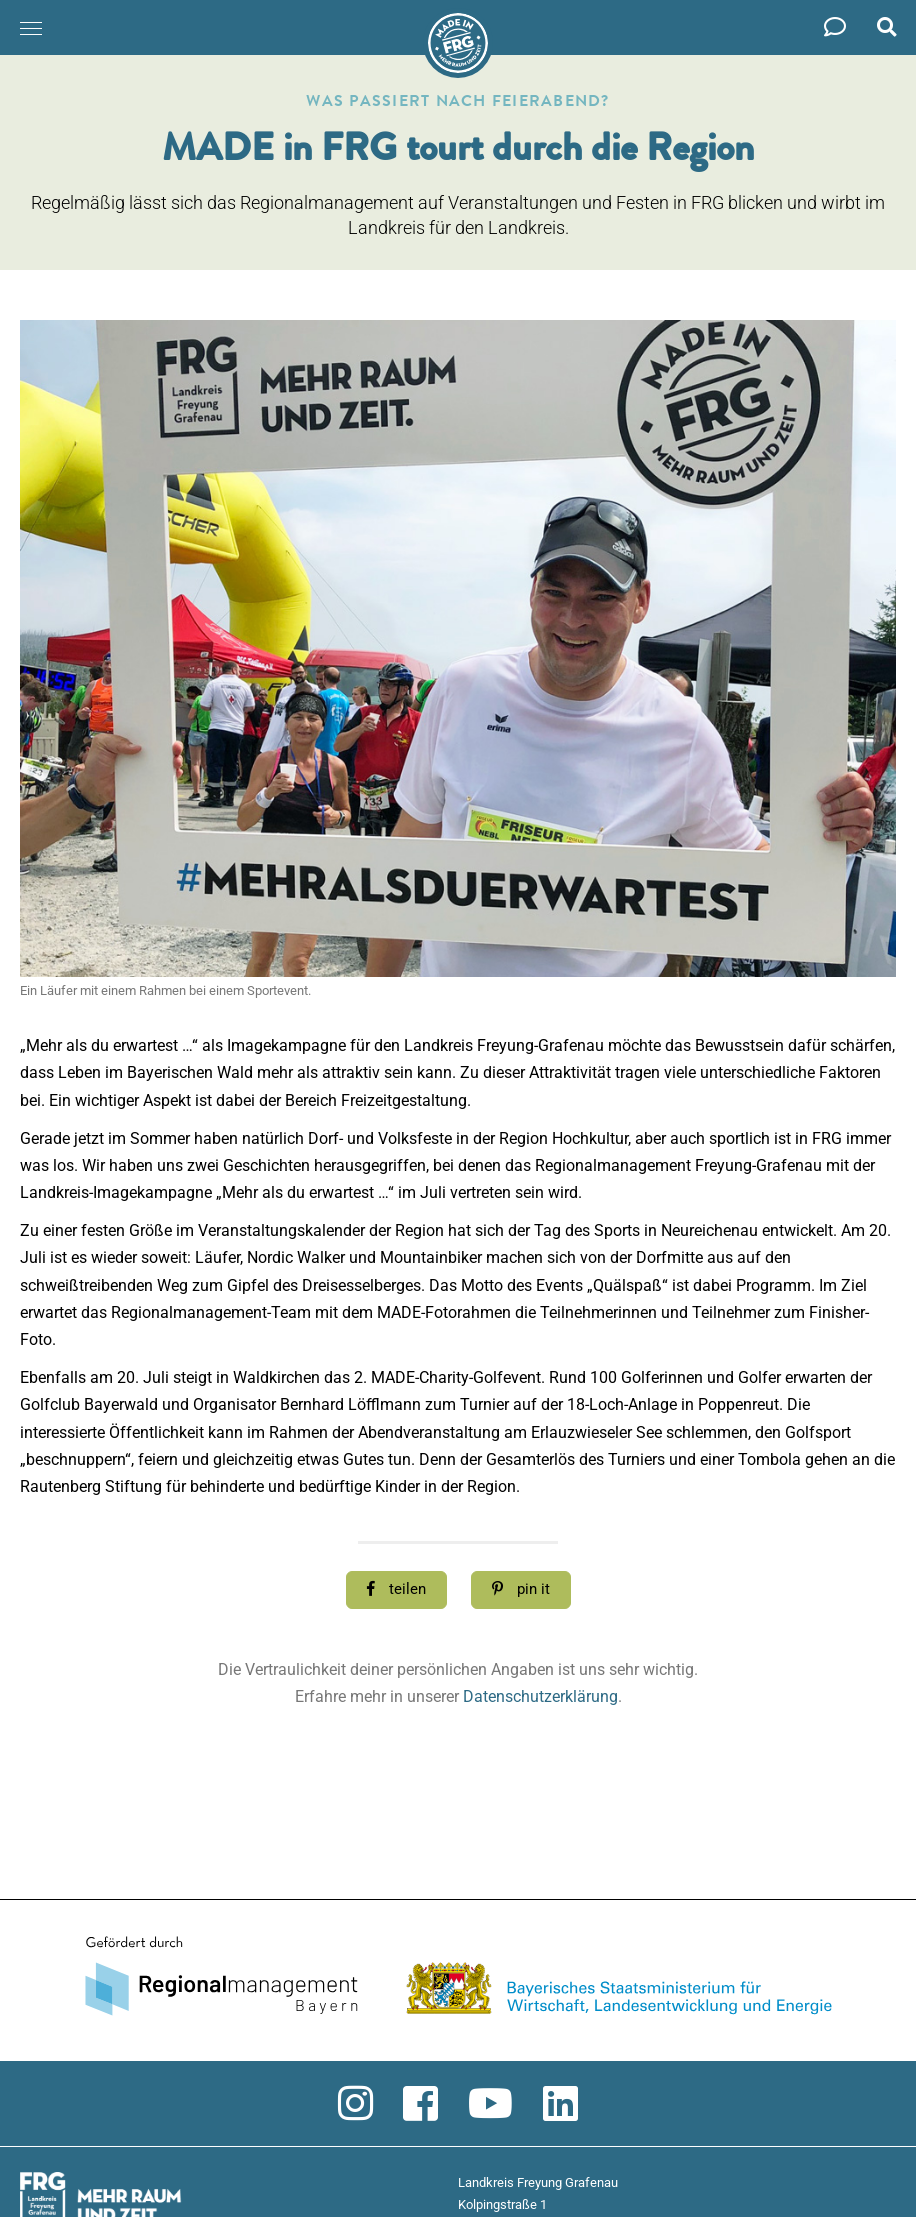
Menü (25, 18)
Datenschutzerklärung (540, 1696)
